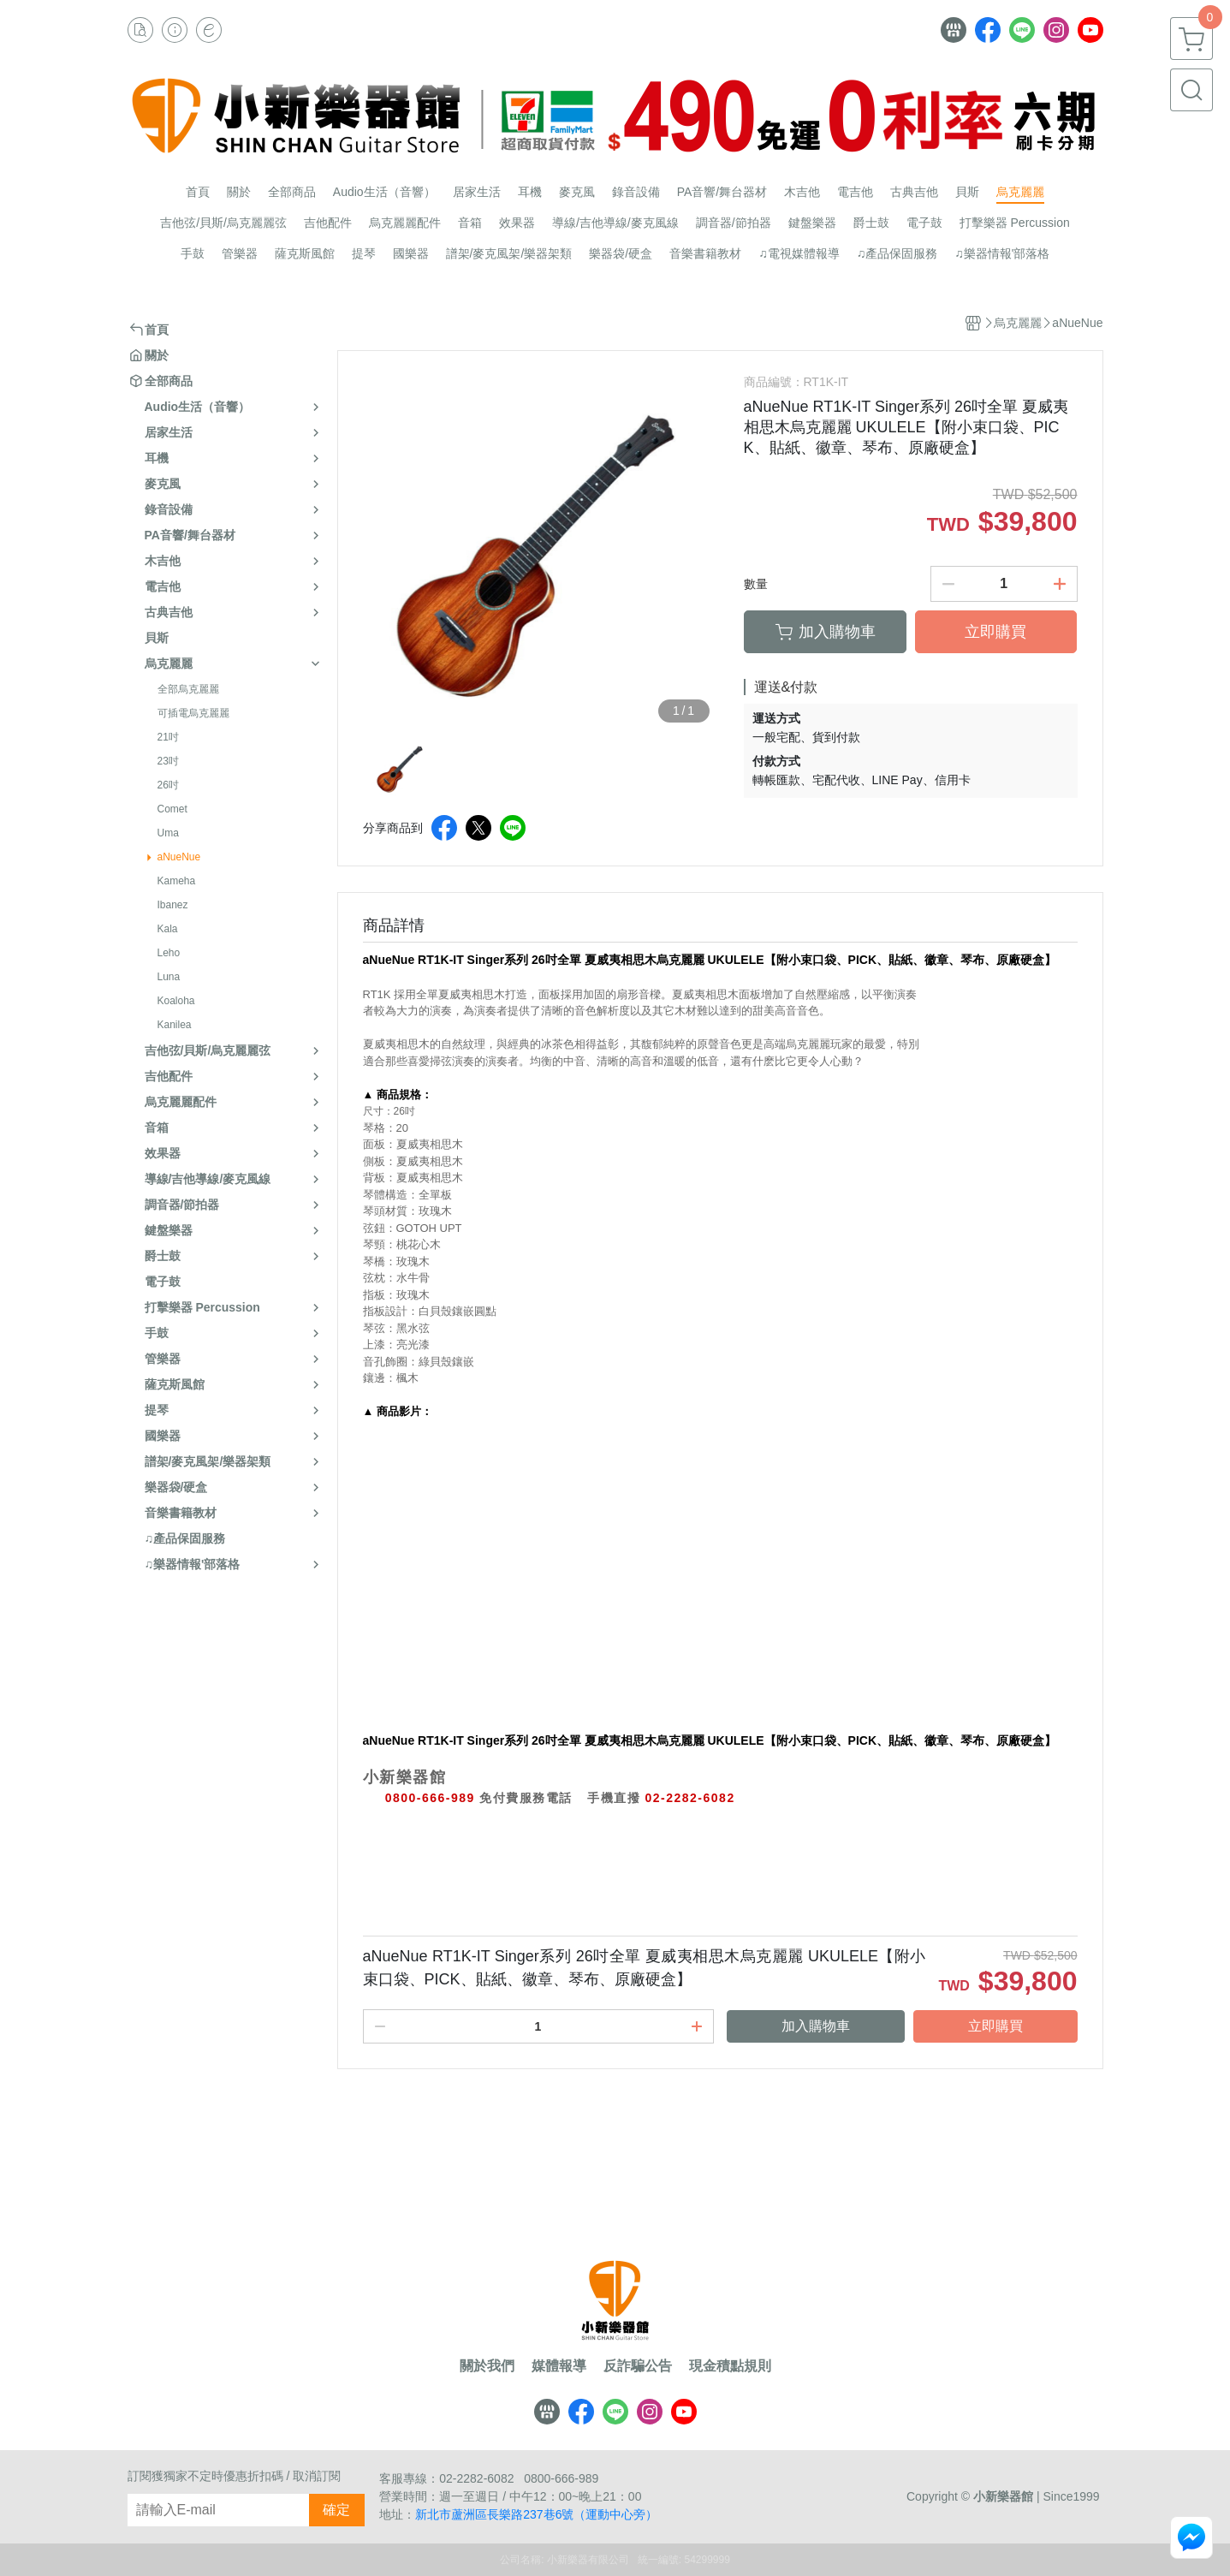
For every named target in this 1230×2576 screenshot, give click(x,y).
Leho (169, 953)
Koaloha (176, 1001)
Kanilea (174, 1025)
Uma (168, 833)
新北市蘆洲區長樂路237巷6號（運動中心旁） (536, 2514)
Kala (167, 929)
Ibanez (172, 905)
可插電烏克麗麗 (193, 713)
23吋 (168, 761)
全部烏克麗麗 (188, 689)
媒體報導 (559, 2366)
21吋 (168, 737)
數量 (756, 584)
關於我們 (487, 2366)
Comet (172, 809)
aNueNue (179, 857)
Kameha (176, 881)
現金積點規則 (730, 2366)
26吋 (168, 785)
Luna (169, 977)
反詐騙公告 (637, 2366)
